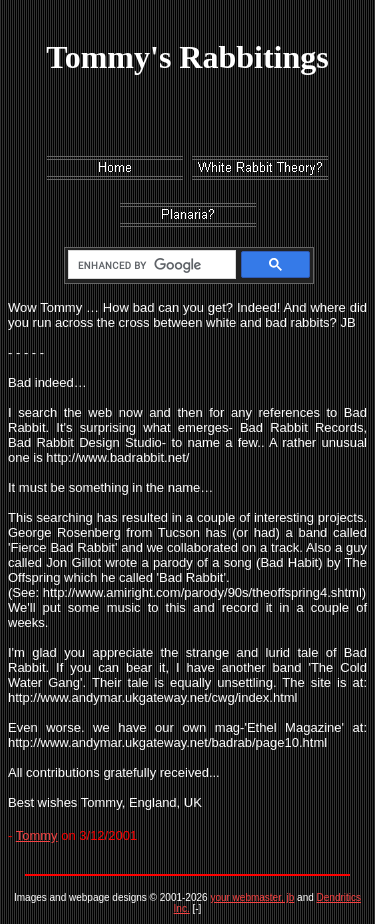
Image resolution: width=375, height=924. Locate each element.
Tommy (37, 835)
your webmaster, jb (252, 897)
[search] (148, 265)
